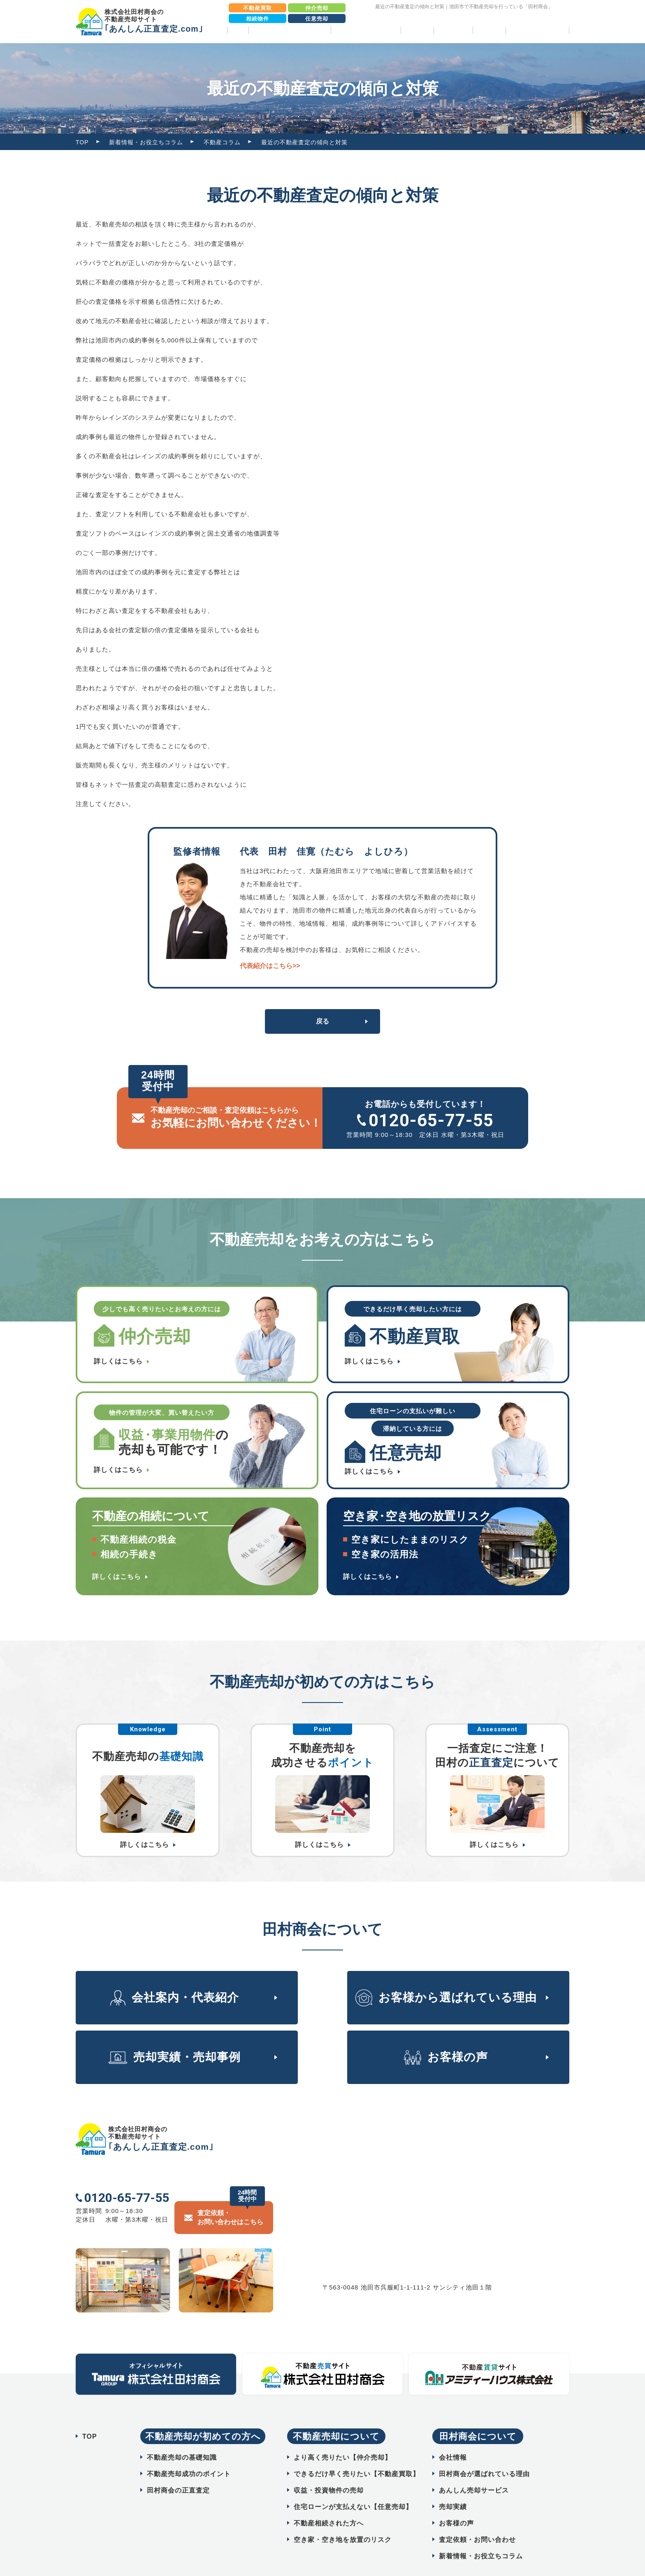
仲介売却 (316, 8)
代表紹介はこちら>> (270, 965)
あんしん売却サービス (474, 2469)
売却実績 (417, 30)
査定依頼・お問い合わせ (477, 2519)
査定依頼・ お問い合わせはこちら (230, 2197)
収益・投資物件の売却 (329, 2469)
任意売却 (316, 19)
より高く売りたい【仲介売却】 (343, 2436)
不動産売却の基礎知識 (182, 2436)
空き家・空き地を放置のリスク (343, 2519)
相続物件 (257, 19)
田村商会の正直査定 (178, 2469)
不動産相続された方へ (329, 2502)
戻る (322, 1021)
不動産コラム (222, 142)
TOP (237, 30)
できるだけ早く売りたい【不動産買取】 (357, 2453)
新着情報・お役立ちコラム (146, 142)
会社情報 (453, 2436)
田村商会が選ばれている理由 (484, 2453)
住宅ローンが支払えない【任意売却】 (353, 2486)
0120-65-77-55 (431, 1120)
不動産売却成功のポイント (189, 2453)
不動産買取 (257, 8)
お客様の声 (453, 30)
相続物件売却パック (537, 30)
